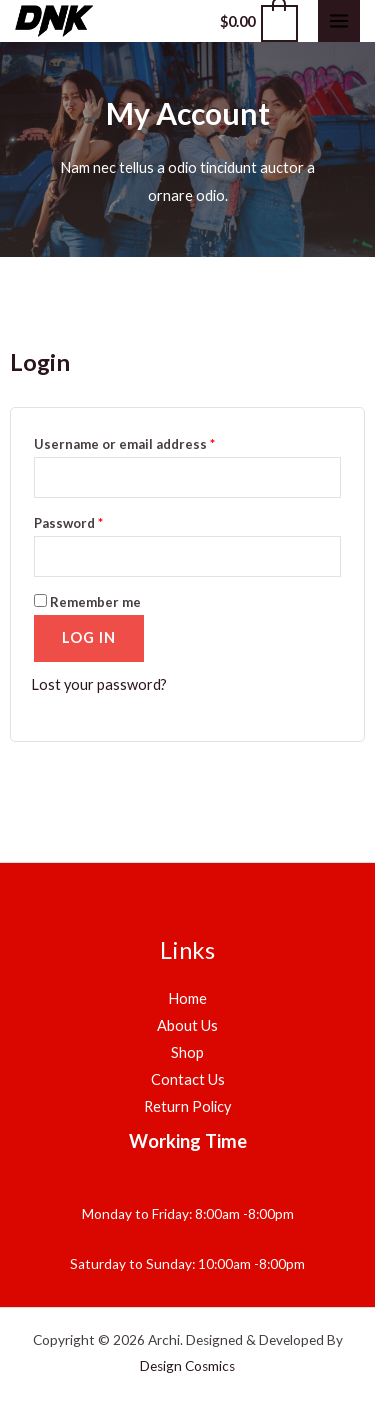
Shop (187, 1052)
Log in (89, 637)
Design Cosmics (187, 1366)
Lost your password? (99, 684)
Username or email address (124, 444)
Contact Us (188, 1079)
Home (187, 998)
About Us (187, 1025)
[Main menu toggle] (339, 21)
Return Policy (187, 1106)
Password (68, 523)
